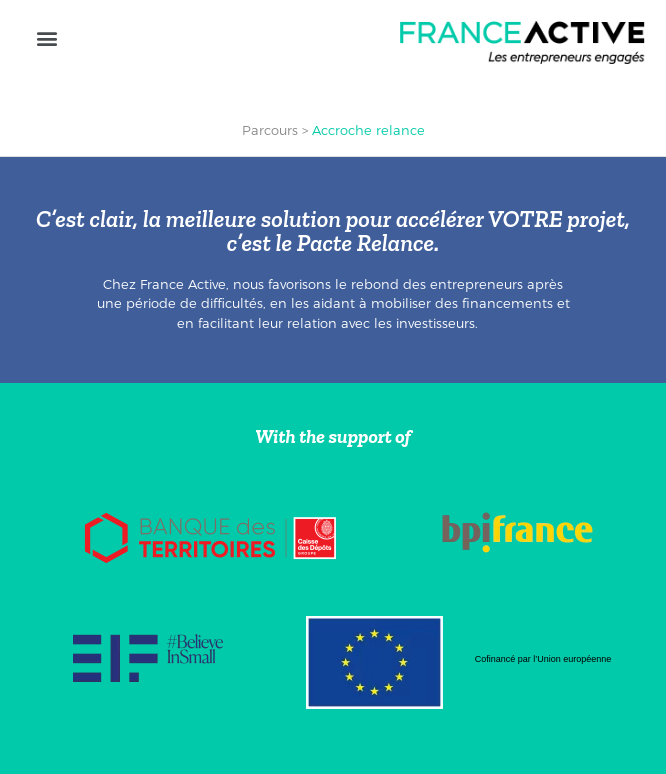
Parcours (270, 130)
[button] (46, 37)
